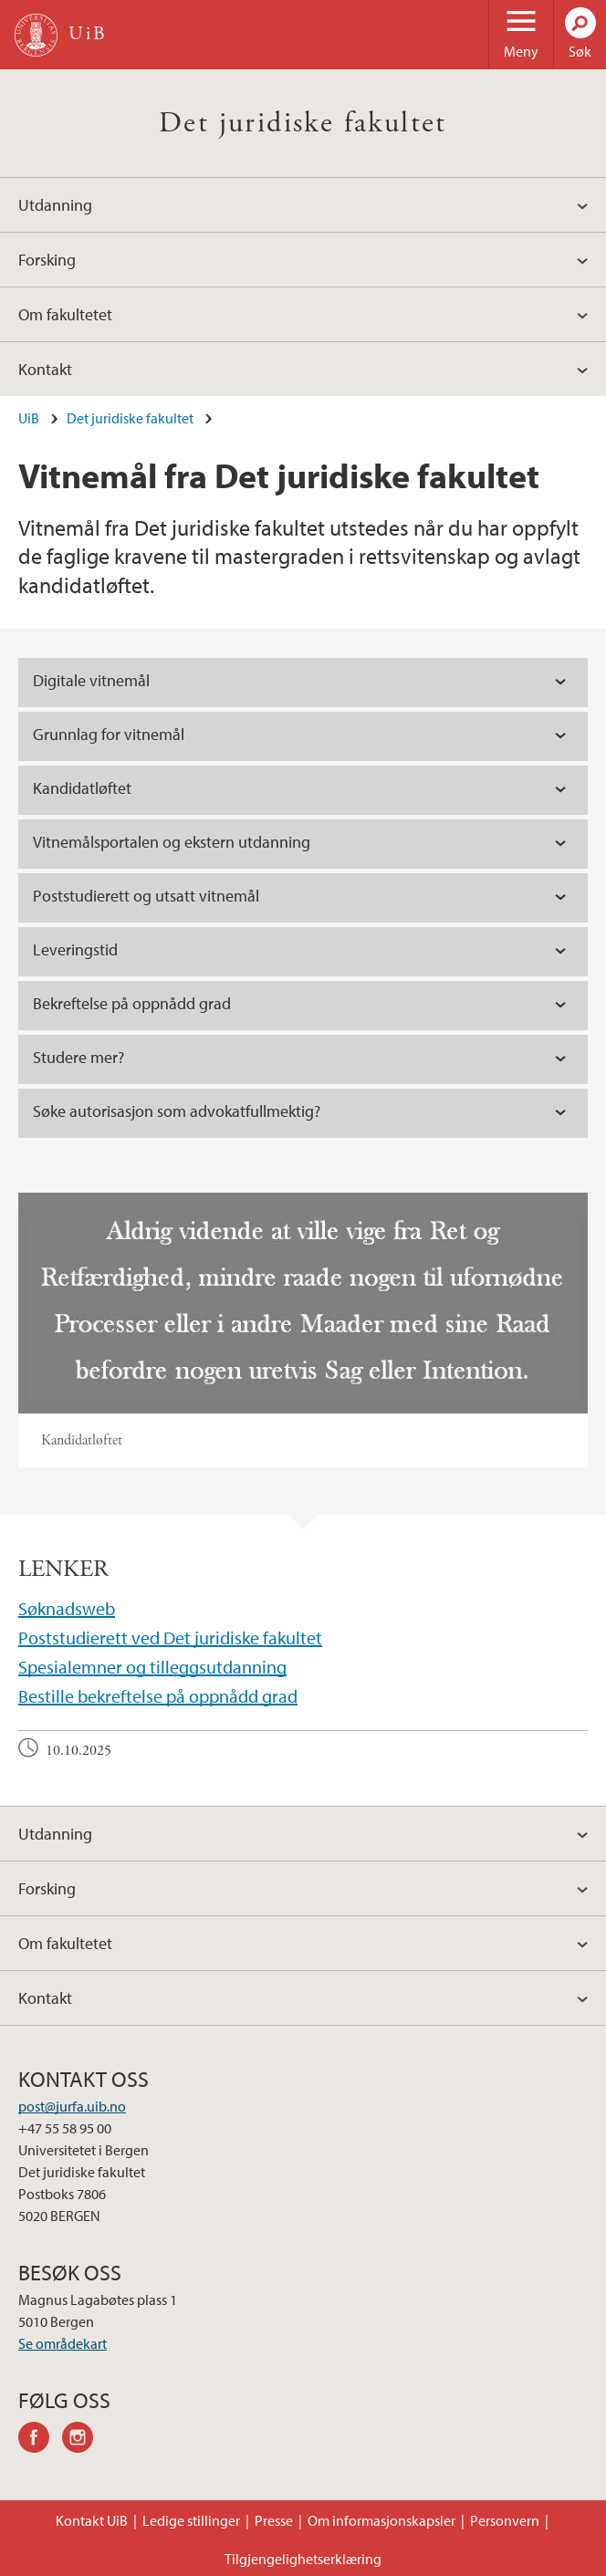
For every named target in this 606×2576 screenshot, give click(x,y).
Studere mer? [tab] (78, 1057)
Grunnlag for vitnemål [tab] (108, 734)
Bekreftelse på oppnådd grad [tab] (132, 1003)
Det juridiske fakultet (303, 123)
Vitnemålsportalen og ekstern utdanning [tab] (171, 841)
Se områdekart (62, 2343)
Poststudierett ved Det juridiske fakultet (170, 1637)
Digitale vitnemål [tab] (91, 680)
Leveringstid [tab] (75, 949)
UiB (28, 418)
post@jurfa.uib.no (72, 2106)
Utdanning (55, 204)
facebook (40, 2440)
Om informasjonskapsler (381, 2520)
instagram (84, 2440)
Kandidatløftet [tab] (82, 787)
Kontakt (45, 369)
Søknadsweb (66, 1608)
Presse (274, 2520)
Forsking (47, 259)
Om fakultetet (65, 314)
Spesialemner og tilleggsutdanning (152, 1666)
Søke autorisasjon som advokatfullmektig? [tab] (176, 1110)
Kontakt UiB (92, 2520)
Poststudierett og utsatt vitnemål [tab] (146, 895)
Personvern (504, 2520)
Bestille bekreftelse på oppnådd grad (158, 1695)
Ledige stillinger (191, 2520)
